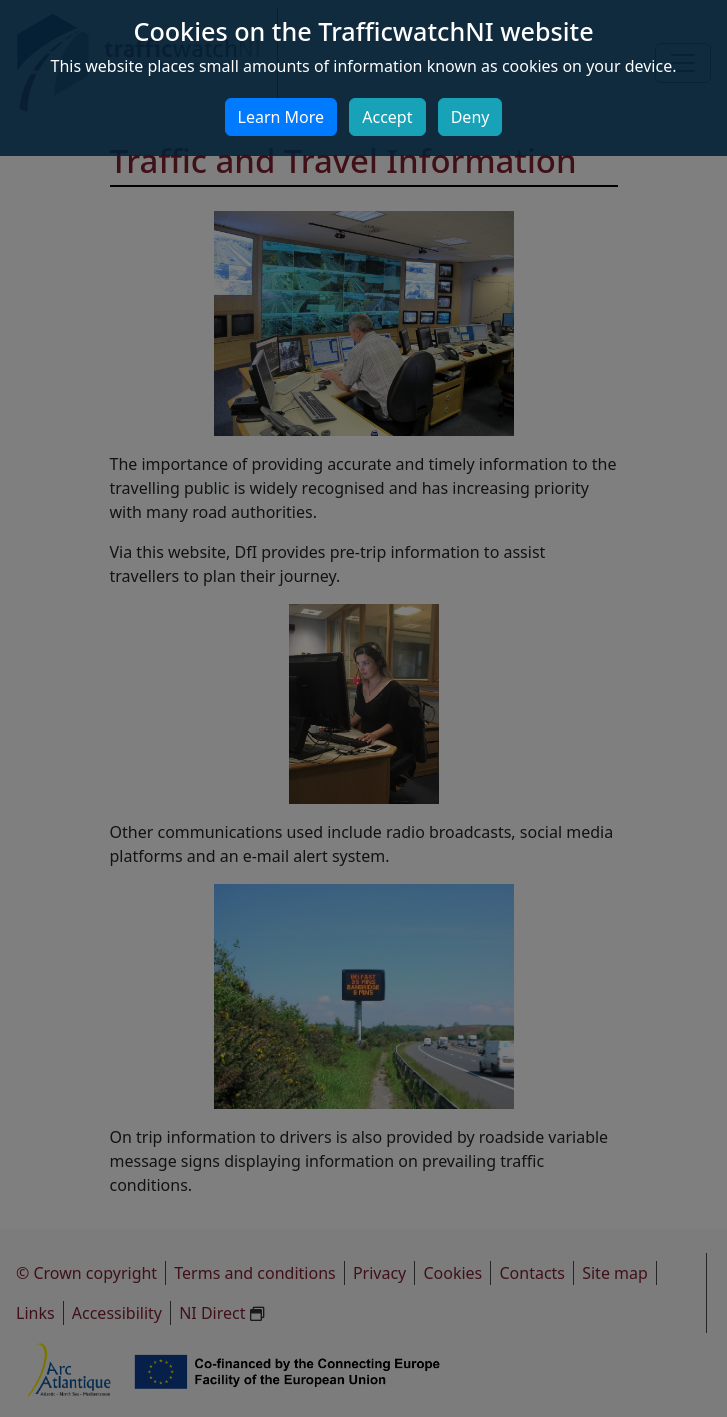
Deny (470, 117)
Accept (387, 117)
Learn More (281, 117)
